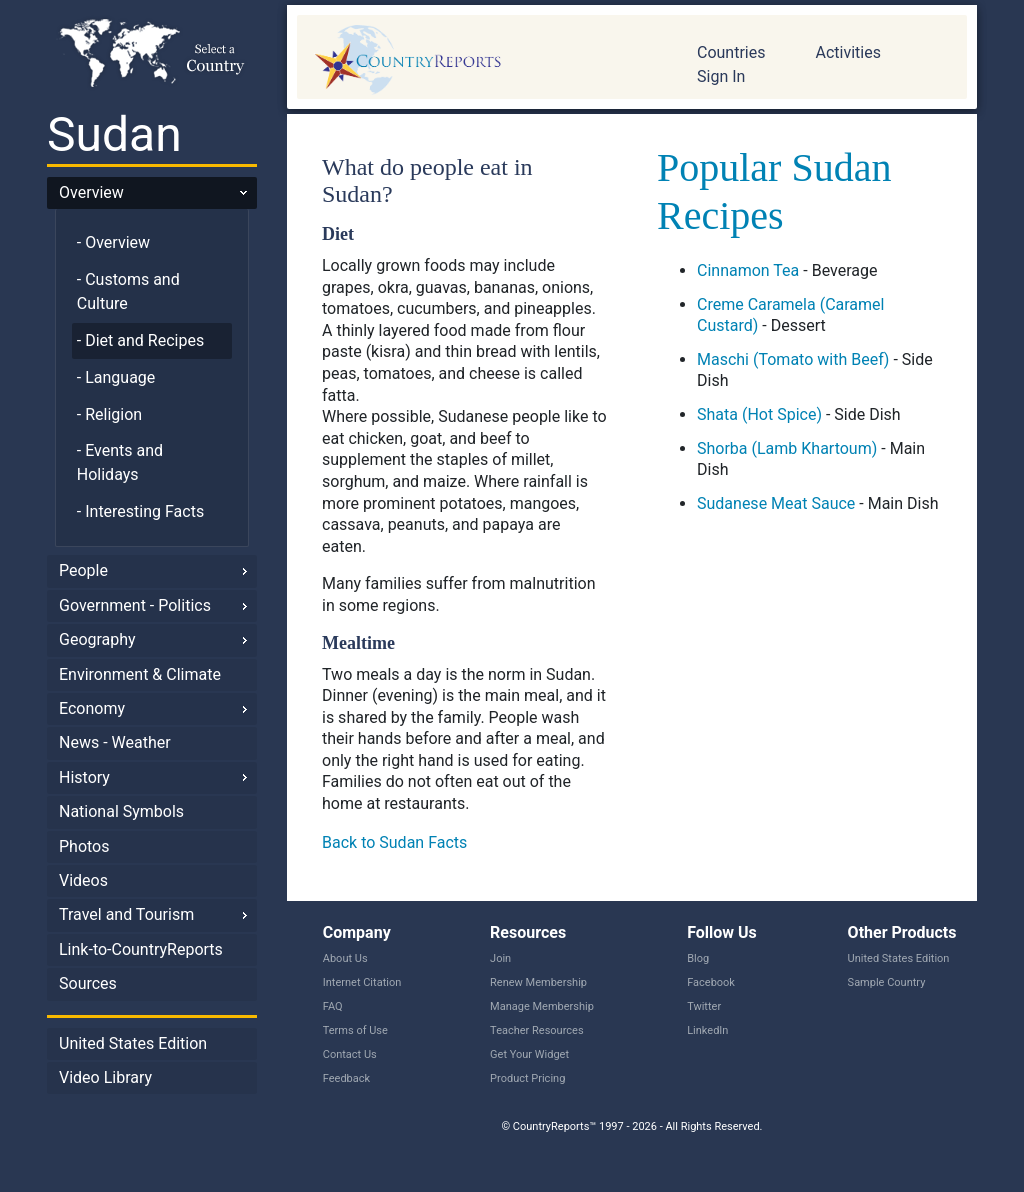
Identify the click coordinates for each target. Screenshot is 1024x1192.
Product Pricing (527, 1078)
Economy (92, 708)
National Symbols (121, 811)
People (83, 570)
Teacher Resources (536, 1030)
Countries (731, 52)
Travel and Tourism (126, 914)
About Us (345, 958)
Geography (97, 639)
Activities (847, 52)
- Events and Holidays (120, 462)
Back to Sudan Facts (394, 842)
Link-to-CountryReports (141, 949)
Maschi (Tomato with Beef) (793, 359)
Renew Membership (538, 982)
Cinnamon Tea (748, 270)
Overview (91, 192)
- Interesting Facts (140, 511)
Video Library (105, 1077)
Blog (698, 958)
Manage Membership (542, 1006)
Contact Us (350, 1054)
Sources (88, 983)
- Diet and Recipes (140, 340)
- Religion (109, 414)
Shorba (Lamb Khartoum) (787, 448)
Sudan (114, 134)
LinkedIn (707, 1030)
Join (500, 958)
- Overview (113, 242)
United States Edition (133, 1043)
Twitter (704, 1006)
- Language (116, 377)
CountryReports (482, 60)
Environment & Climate (140, 674)
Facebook (711, 982)
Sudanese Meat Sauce (776, 503)
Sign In (721, 76)
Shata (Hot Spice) (759, 414)
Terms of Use (355, 1030)
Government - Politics (135, 605)
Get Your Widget (529, 1054)
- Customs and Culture (128, 291)
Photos (84, 846)
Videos (83, 880)
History (84, 777)
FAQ (333, 1006)
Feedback (346, 1078)
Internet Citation (362, 982)
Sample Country (887, 982)
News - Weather (115, 742)
